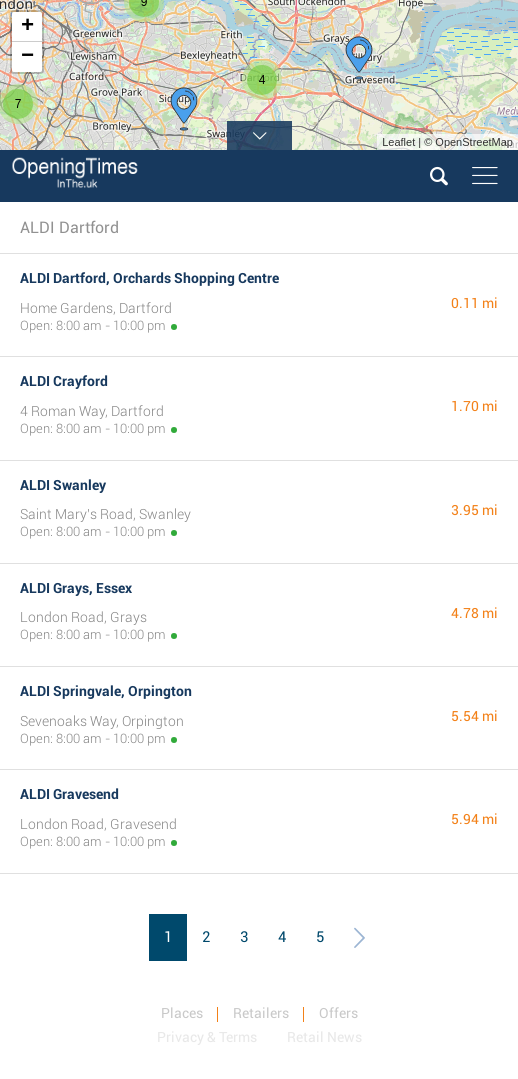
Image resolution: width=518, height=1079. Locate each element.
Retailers (261, 1013)
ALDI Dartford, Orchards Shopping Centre (149, 278)
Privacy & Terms (207, 1037)
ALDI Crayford (64, 381)
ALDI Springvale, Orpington (106, 691)
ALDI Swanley (63, 485)
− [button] (27, 57)
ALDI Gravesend (69, 794)
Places (182, 1013)
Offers (338, 1013)
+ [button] (27, 27)
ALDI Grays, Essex (76, 588)
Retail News (324, 1037)
